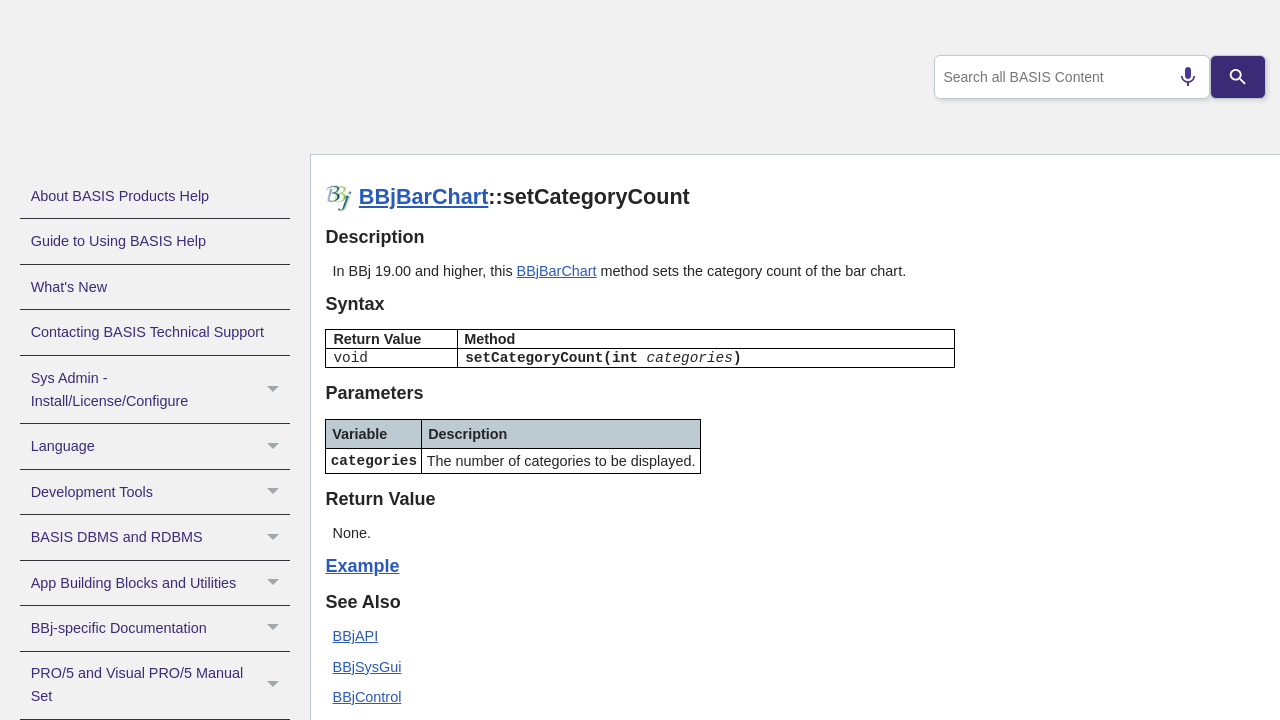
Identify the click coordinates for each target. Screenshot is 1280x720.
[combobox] (1068, 77)
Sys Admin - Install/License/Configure (160, 390)
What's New (69, 287)
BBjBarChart (424, 196)
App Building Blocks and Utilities (160, 583)
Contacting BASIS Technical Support (147, 332)
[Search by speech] (1180, 77)
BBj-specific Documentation (160, 628)
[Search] (1238, 77)
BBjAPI (356, 636)
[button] (275, 390)
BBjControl (367, 697)
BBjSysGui (367, 667)
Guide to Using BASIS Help (118, 241)
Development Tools (160, 492)
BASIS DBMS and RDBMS (160, 537)
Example (362, 566)
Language (160, 446)
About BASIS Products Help (120, 196)
